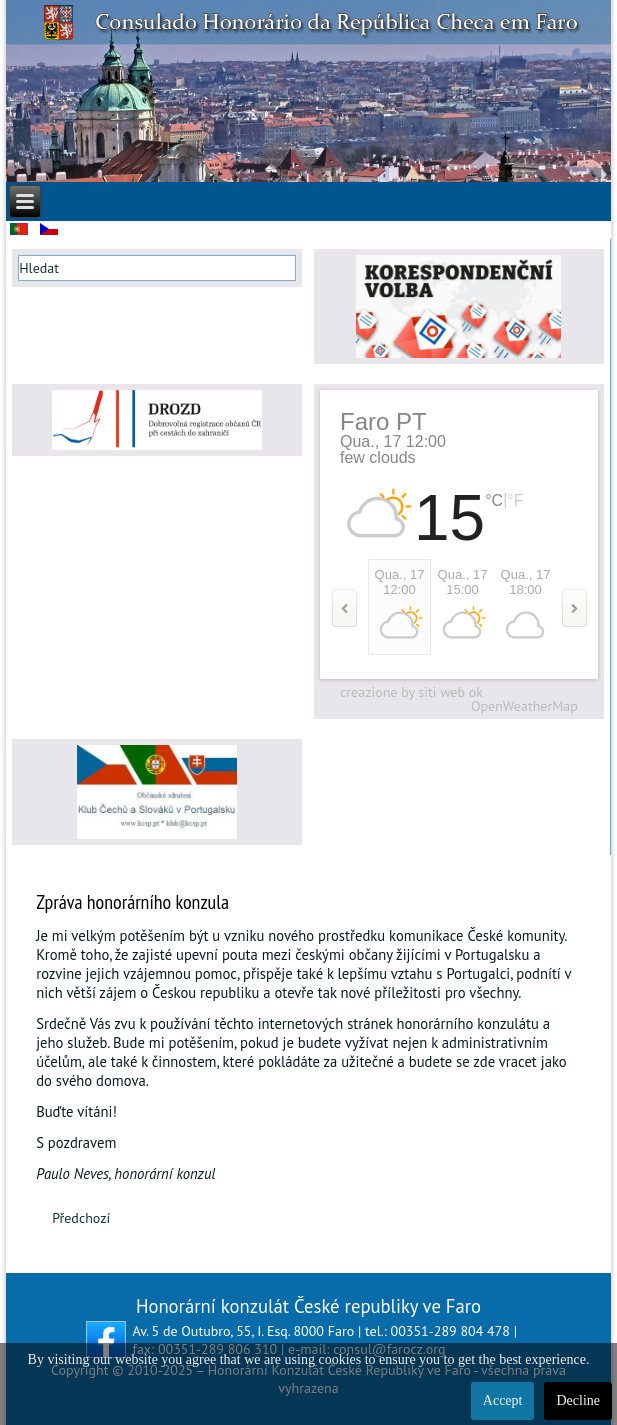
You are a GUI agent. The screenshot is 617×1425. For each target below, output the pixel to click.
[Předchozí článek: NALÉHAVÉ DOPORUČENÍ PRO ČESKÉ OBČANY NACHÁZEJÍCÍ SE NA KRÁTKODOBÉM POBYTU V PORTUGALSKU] (81, 1218)
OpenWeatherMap (524, 706)
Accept (503, 1400)
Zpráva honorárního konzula (132, 902)
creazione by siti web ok (411, 692)
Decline (578, 1400)
